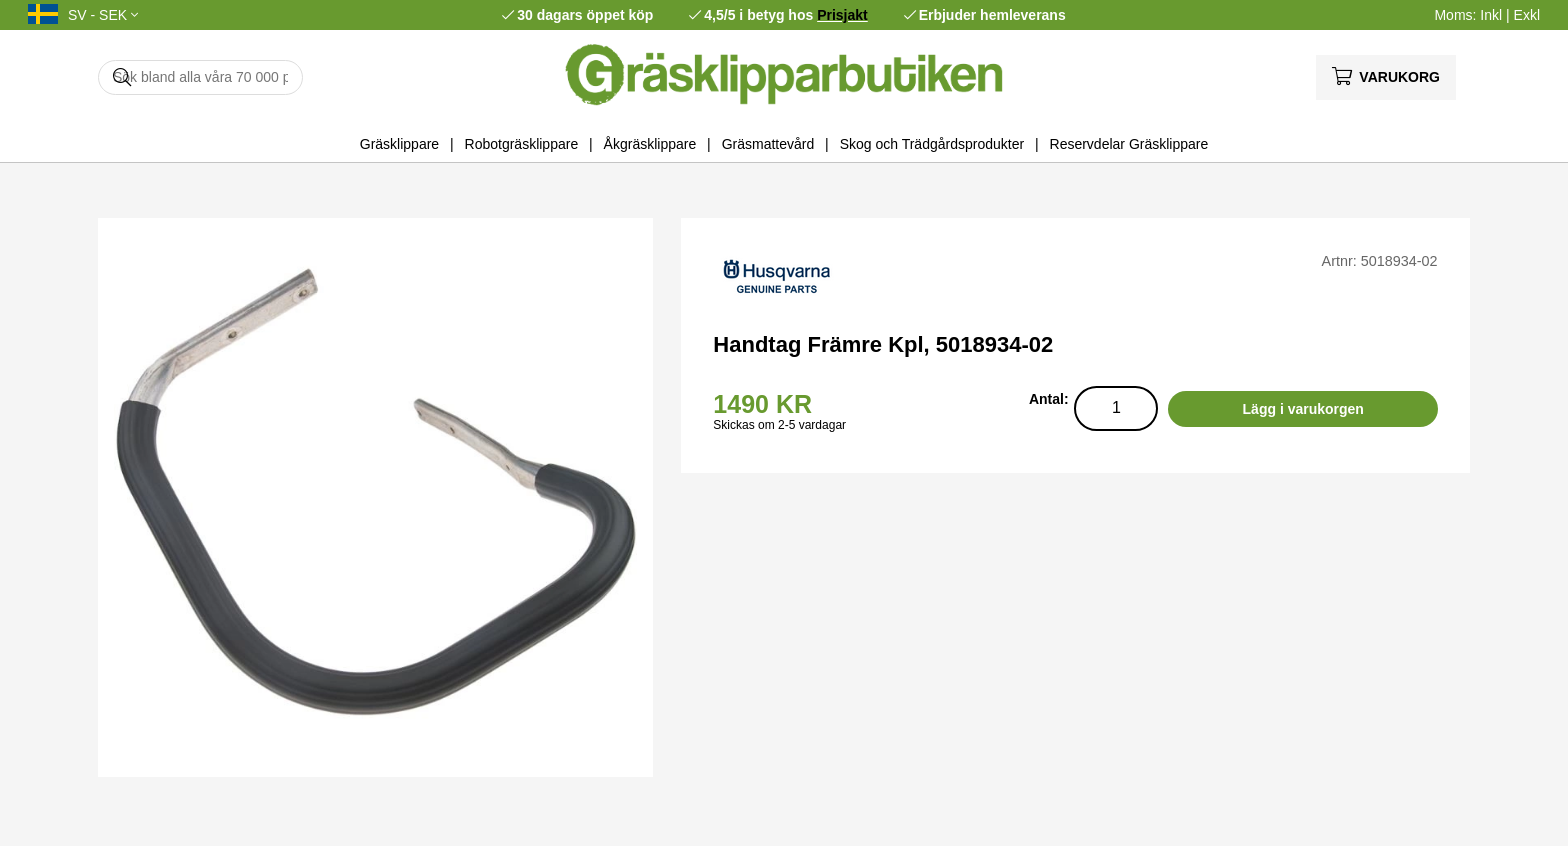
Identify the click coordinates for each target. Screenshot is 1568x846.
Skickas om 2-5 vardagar (779, 425)
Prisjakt (842, 15)
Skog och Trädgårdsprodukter (932, 144)
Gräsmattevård (768, 144)
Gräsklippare (399, 144)
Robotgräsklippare (522, 144)
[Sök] (200, 77)
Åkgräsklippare (650, 144)
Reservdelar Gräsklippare (1129, 144)
